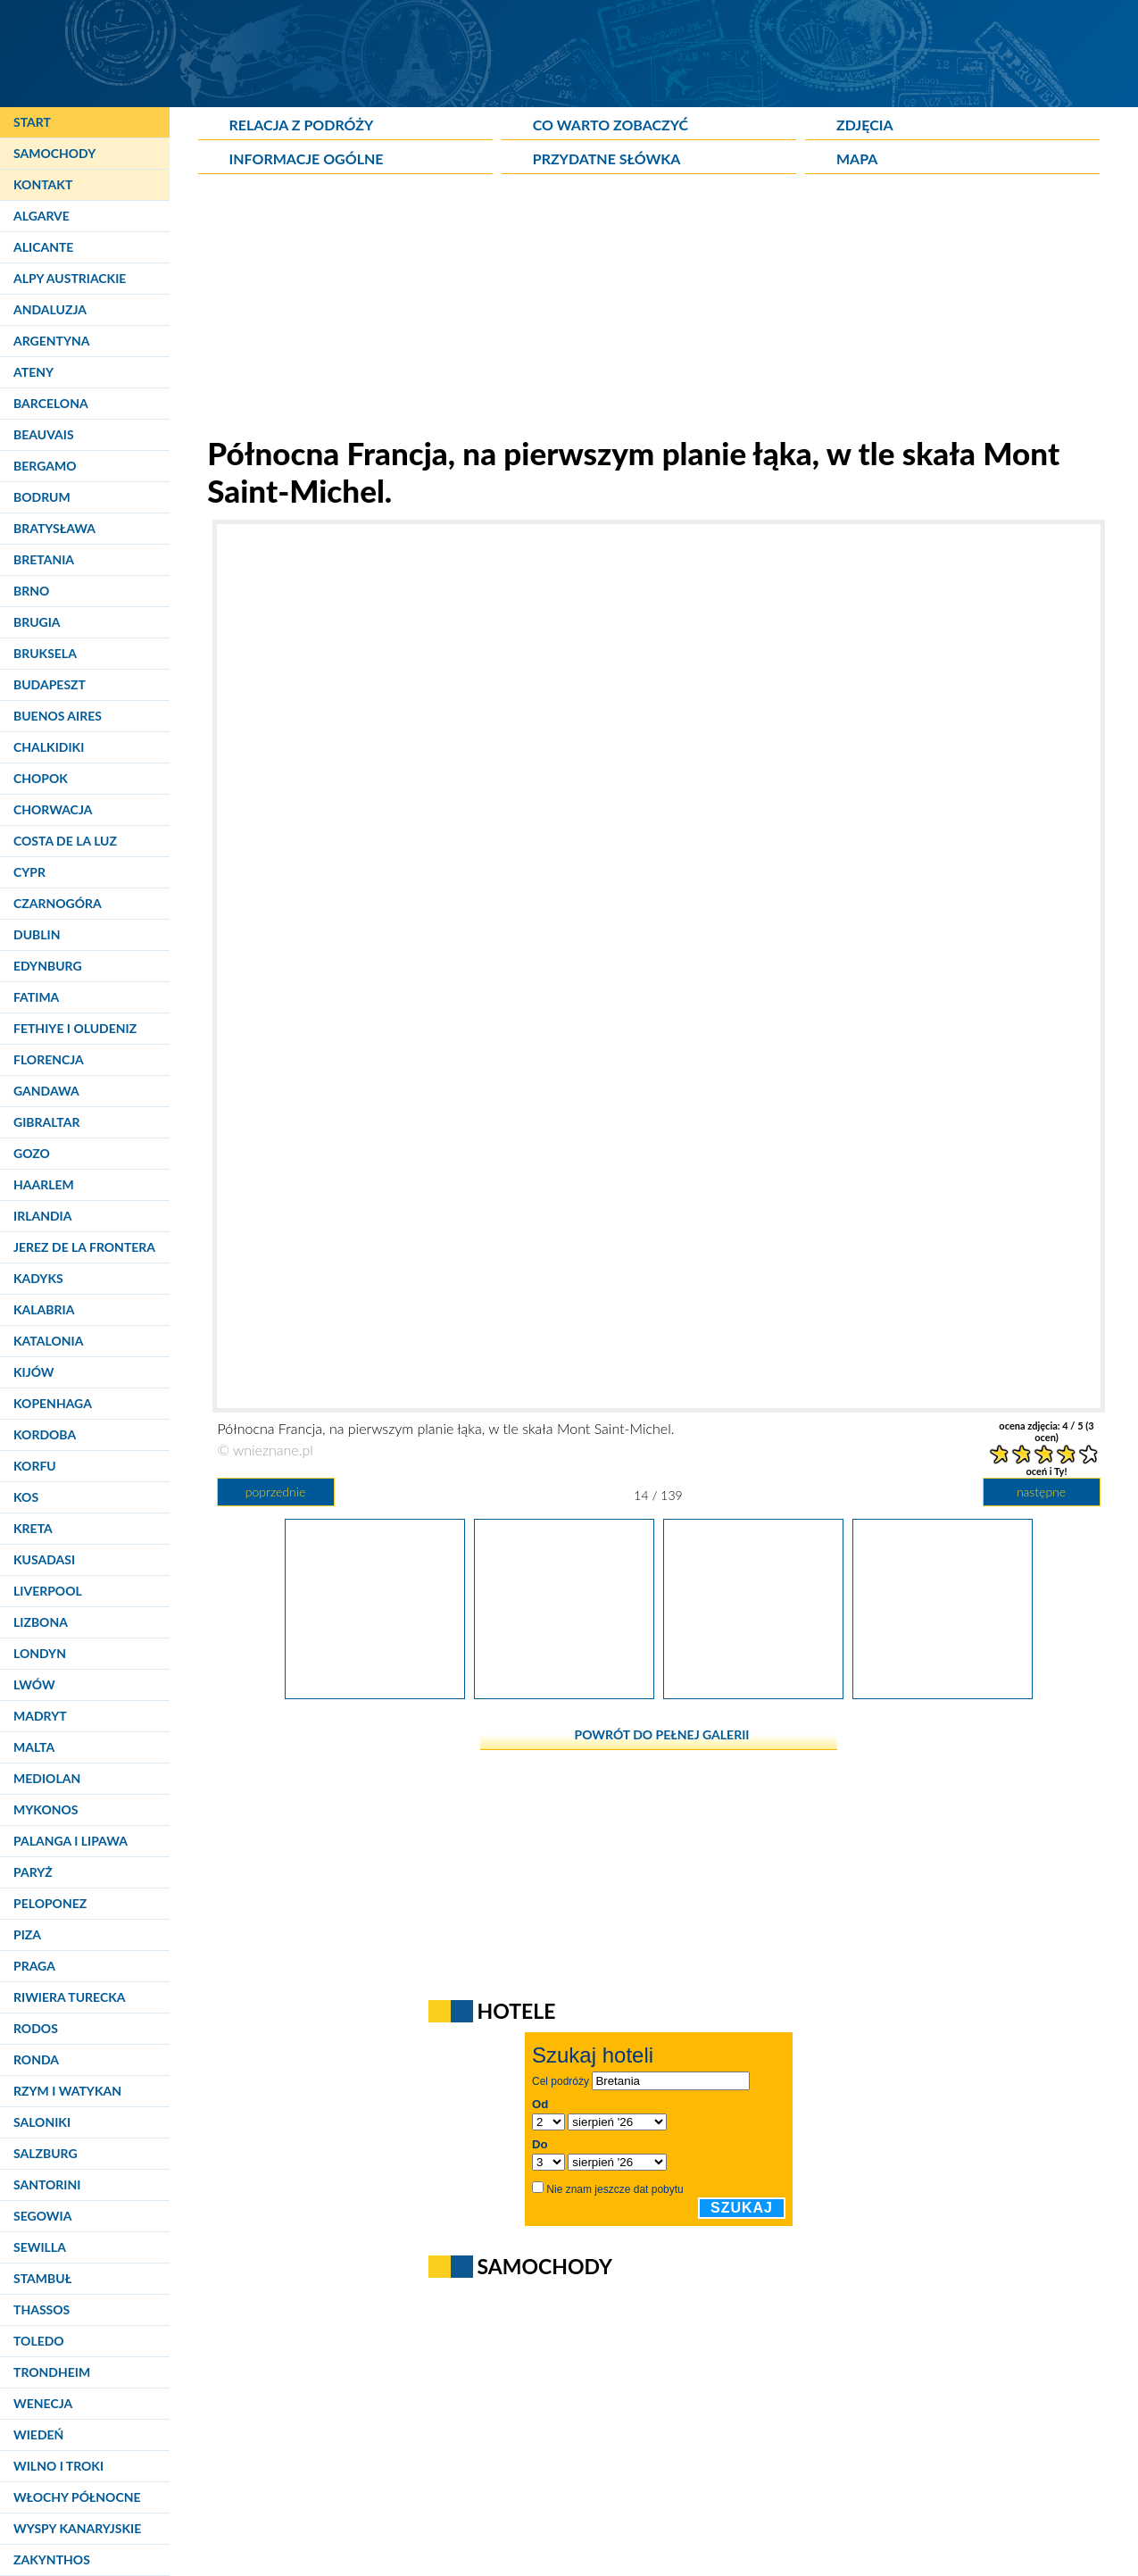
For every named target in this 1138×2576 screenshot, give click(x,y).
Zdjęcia (864, 124)
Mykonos (45, 1809)
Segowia (42, 2215)
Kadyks (38, 1278)
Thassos (41, 2309)
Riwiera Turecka (69, 1997)
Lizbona (40, 1622)
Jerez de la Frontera (84, 1247)
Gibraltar (46, 1122)
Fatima (36, 997)
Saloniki (42, 2122)
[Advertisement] (658, 309)
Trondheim (51, 2372)
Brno (31, 590)
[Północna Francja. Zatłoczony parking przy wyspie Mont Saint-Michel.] (753, 1693)
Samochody (54, 153)
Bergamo (44, 465)
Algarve (41, 215)
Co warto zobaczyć (610, 124)
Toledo (38, 2340)
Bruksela (45, 653)
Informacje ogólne (306, 158)
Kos (25, 1497)
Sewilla (39, 2247)
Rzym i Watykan (67, 2090)
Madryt (40, 1715)
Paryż (33, 1872)
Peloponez (50, 1903)
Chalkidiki (48, 746)
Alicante (43, 246)
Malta (33, 1747)
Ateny (33, 371)
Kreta (33, 1528)
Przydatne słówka (607, 158)
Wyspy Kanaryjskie (77, 2528)
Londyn (39, 1653)
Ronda (36, 2059)
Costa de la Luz (65, 840)
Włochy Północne (77, 2497)
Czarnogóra (57, 903)
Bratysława (54, 528)
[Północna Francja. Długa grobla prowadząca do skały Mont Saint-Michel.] (942, 1693)
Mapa (856, 158)
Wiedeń (38, 2434)
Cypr (29, 872)
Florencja (48, 1059)
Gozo (31, 1153)
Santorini (46, 2184)
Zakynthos (51, 2559)
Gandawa (46, 1090)
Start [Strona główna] (32, 121)
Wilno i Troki (58, 2465)
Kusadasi (44, 1559)
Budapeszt (49, 684)
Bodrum (42, 496)
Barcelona (50, 403)
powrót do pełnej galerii (662, 1734)
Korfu (34, 1465)
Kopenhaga (52, 1403)
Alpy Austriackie (69, 278)
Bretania (43, 559)
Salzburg (45, 2153)
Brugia (37, 621)
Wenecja (42, 2403)
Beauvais (43, 434)
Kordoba (44, 1434)
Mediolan (46, 1778)
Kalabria (43, 1309)
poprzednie (275, 1491)
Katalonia (48, 1340)
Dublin (36, 934)
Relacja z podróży (301, 124)
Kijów (33, 1372)
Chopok (40, 778)
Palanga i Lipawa (70, 1840)
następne (1041, 1491)
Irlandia (42, 1215)
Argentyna (51, 340)
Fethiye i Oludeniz (75, 1028)
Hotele (517, 2010)
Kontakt (42, 184)
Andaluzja (50, 309)
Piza (27, 1934)
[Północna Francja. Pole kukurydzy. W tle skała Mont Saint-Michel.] (375, 1693)
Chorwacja (52, 809)
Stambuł (42, 2278)
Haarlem (43, 1184)
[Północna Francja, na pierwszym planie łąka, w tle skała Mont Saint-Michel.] (564, 1693)
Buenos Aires (57, 715)
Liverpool (47, 1590)
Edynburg (47, 965)
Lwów (34, 1684)
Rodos (35, 2028)
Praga (34, 1965)
